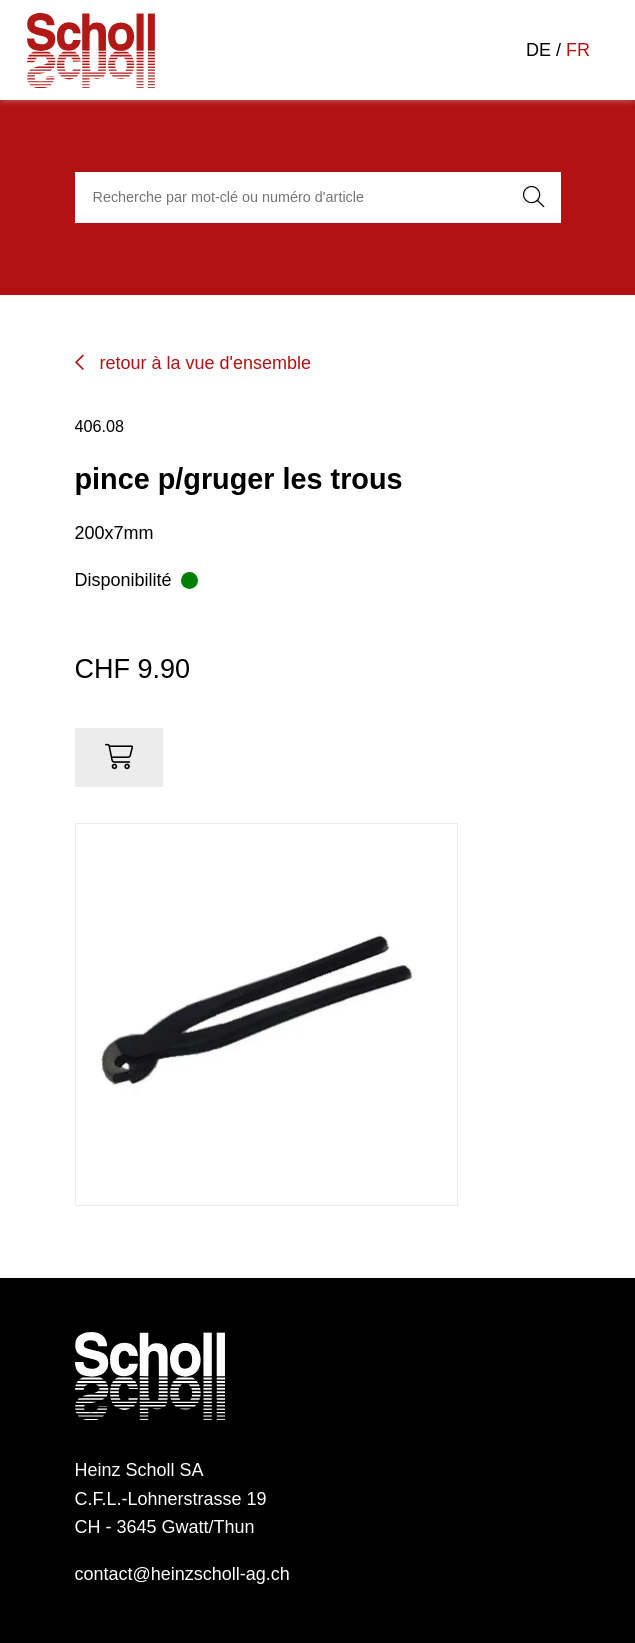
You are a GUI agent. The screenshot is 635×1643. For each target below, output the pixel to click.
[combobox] (288, 198)
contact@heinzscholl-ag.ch (182, 1574)
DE (538, 50)
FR (578, 50)
